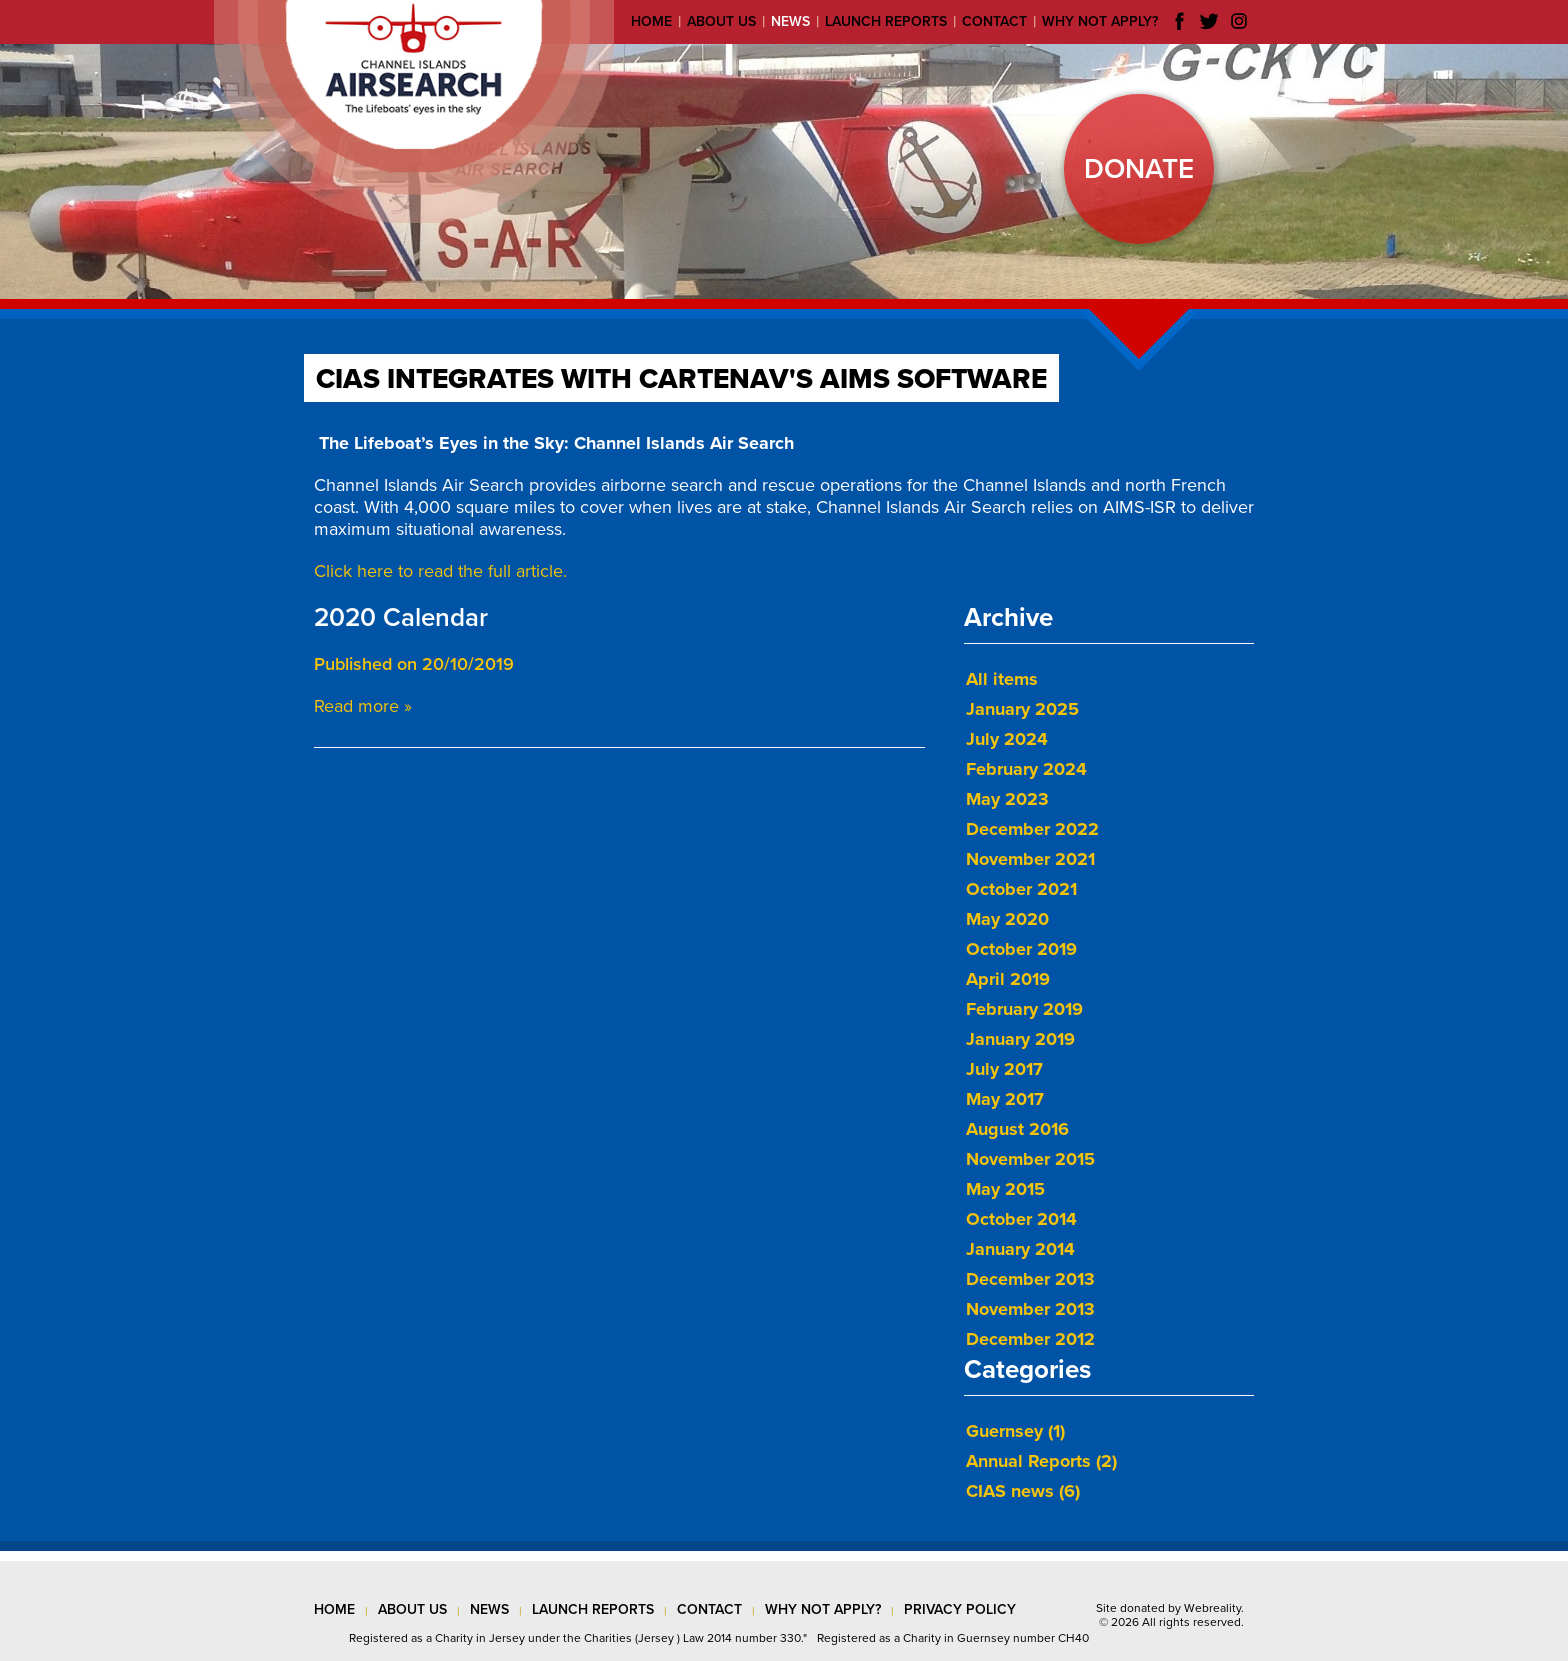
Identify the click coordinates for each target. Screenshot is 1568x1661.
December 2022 (1032, 829)
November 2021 (1030, 859)
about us (412, 1609)
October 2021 (1021, 889)
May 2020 (1007, 919)
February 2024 (1026, 769)
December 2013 (1030, 1279)
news (489, 1609)
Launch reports (886, 21)
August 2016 (1017, 1129)
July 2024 (1007, 739)
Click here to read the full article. (440, 571)
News (790, 21)
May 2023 (1007, 799)
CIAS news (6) (1023, 1491)
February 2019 (1024, 1009)
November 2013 (1030, 1309)
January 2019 (1020, 1039)
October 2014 (1021, 1219)
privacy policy (960, 1609)
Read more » (363, 706)
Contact (994, 21)
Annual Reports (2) (1041, 1461)
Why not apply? (1100, 21)
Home (651, 21)
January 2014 (1020, 1249)
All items (1002, 679)
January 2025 (1022, 709)
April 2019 (1008, 979)
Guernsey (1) (1015, 1431)
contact (709, 1609)
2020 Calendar (401, 617)
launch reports (593, 1609)
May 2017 (1005, 1099)
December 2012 (1030, 1339)
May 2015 (1005, 1189)
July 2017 (1004, 1069)
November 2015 (1030, 1159)
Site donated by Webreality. (1170, 1608)
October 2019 (1021, 949)
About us (721, 21)
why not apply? (823, 1609)
